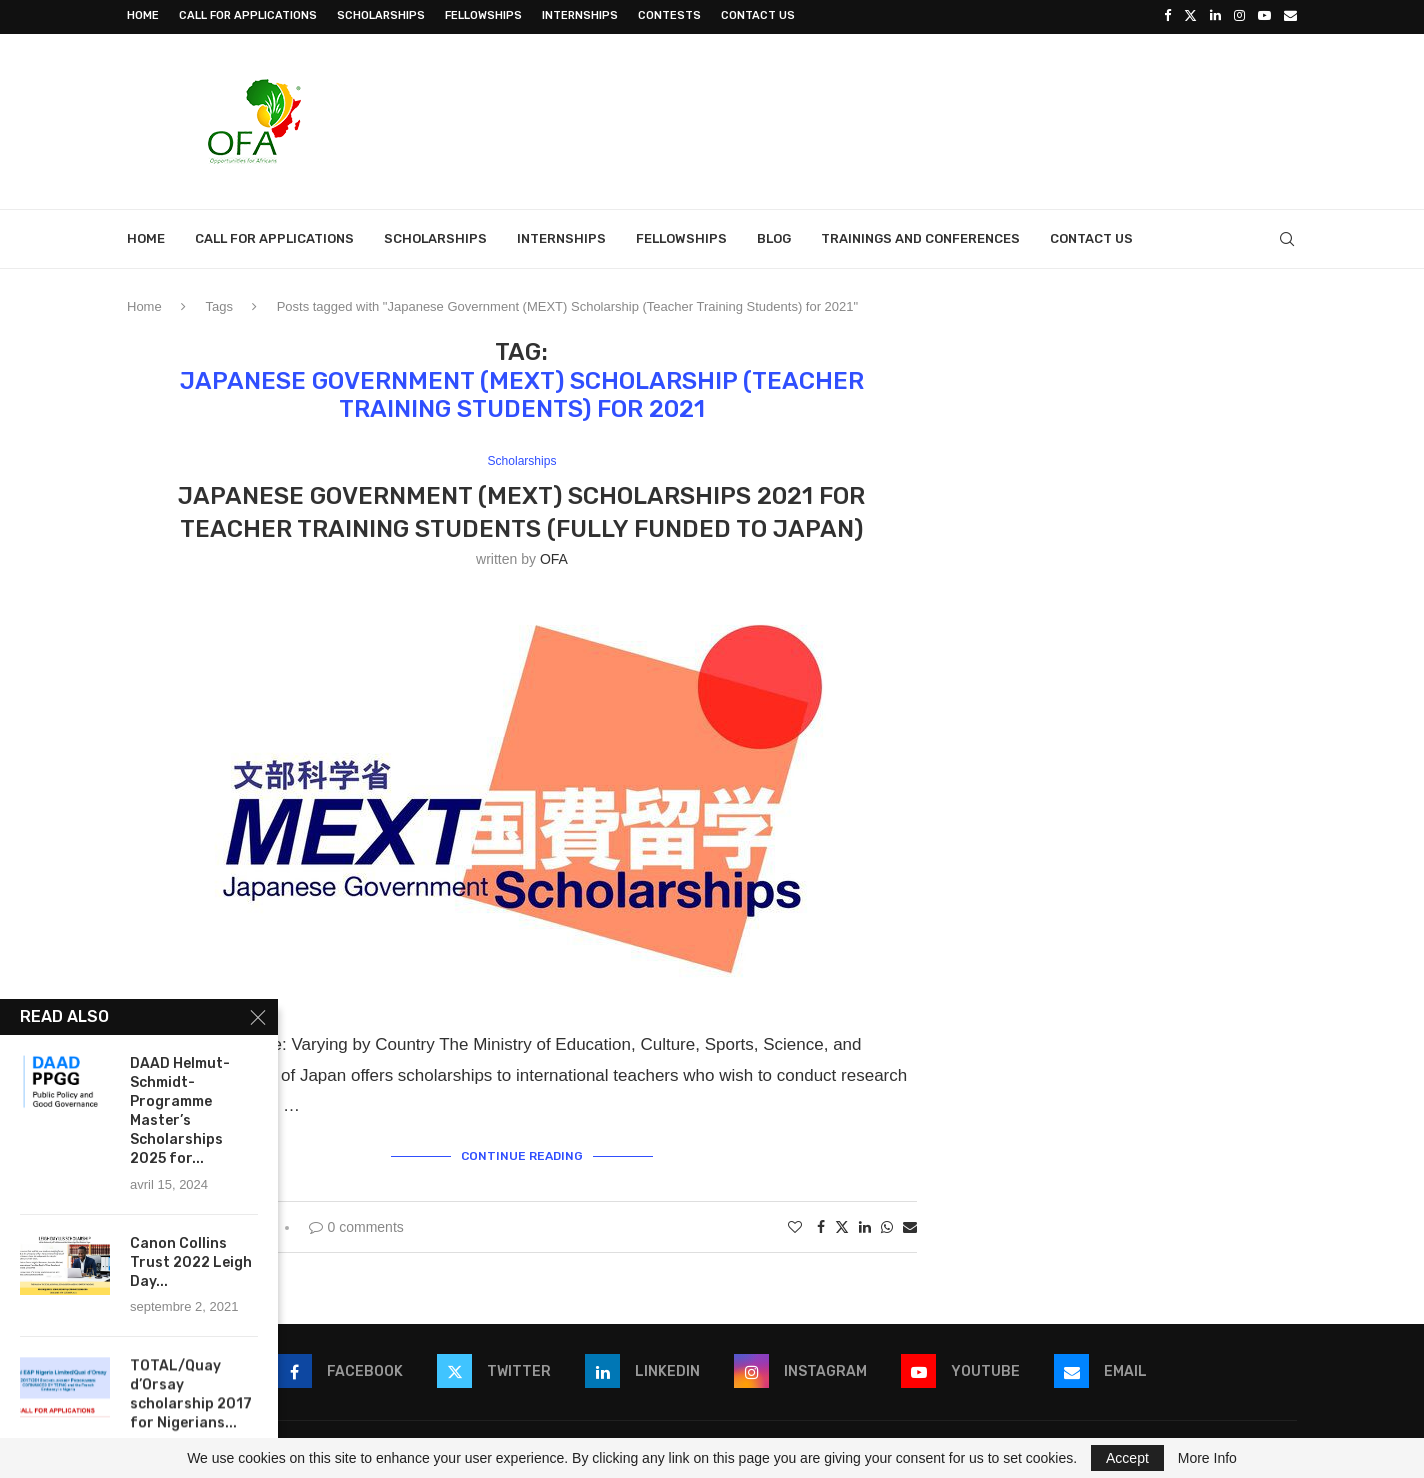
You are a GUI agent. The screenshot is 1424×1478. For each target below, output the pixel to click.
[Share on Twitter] (842, 1223)
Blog (774, 236)
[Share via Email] (910, 1224)
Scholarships (381, 15)
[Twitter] (1190, 16)
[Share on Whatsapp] (887, 1224)
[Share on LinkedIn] (865, 1224)
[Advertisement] (933, 117)
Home (143, 15)
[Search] (1287, 237)
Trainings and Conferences (920, 236)
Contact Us (758, 15)
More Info (1207, 1458)
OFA (554, 558)
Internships (580, 15)
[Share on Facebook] (821, 1224)
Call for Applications (248, 15)
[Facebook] (1167, 16)
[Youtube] (1264, 16)
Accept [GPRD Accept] (1127, 1458)
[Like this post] (795, 1224)
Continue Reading (522, 1153)
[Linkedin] (1215, 16)
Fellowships (483, 15)
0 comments (356, 1224)
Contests (669, 15)
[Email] (1290, 16)
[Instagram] (1239, 16)
